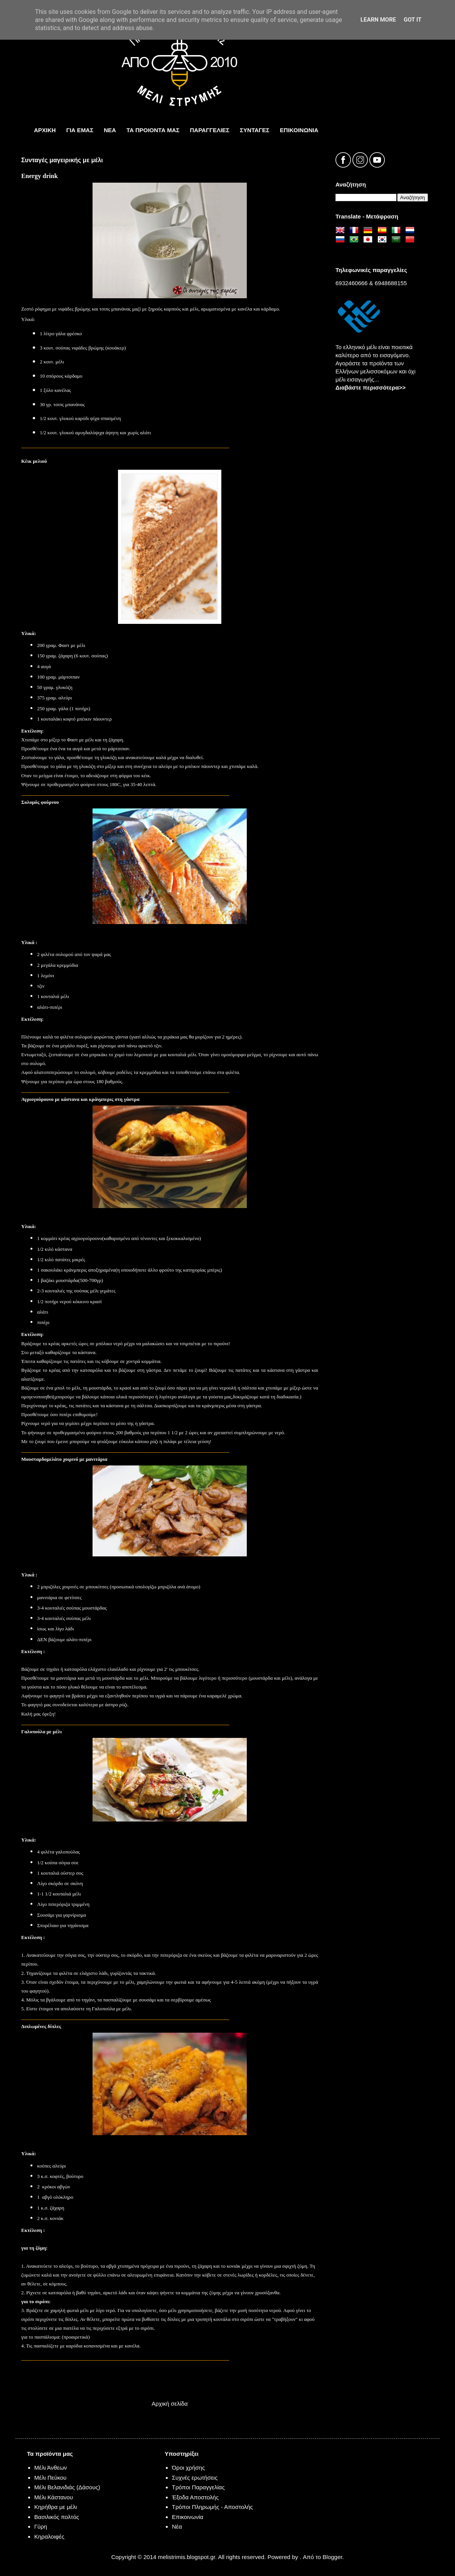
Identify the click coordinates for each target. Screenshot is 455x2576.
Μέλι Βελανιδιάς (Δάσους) (67, 2487)
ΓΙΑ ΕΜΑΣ (80, 130)
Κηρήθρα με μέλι (55, 2507)
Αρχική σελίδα (170, 2403)
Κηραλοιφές (49, 2536)
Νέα (177, 2526)
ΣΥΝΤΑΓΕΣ (255, 130)
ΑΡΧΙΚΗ (45, 130)
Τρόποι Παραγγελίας (198, 2487)
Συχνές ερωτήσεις (194, 2477)
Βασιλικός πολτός (56, 2517)
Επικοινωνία (187, 2517)
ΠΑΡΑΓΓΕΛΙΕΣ (210, 130)
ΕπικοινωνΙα (299, 130)
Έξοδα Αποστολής (195, 2497)
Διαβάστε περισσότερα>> (370, 387)
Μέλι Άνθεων (50, 2467)
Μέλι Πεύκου (50, 2477)
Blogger (332, 2557)
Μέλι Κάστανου (53, 2497)
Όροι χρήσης (188, 2467)
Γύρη (40, 2526)
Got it (412, 19)
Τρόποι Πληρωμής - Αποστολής (212, 2507)
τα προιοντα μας (153, 130)
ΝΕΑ (110, 130)
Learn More (378, 19)
